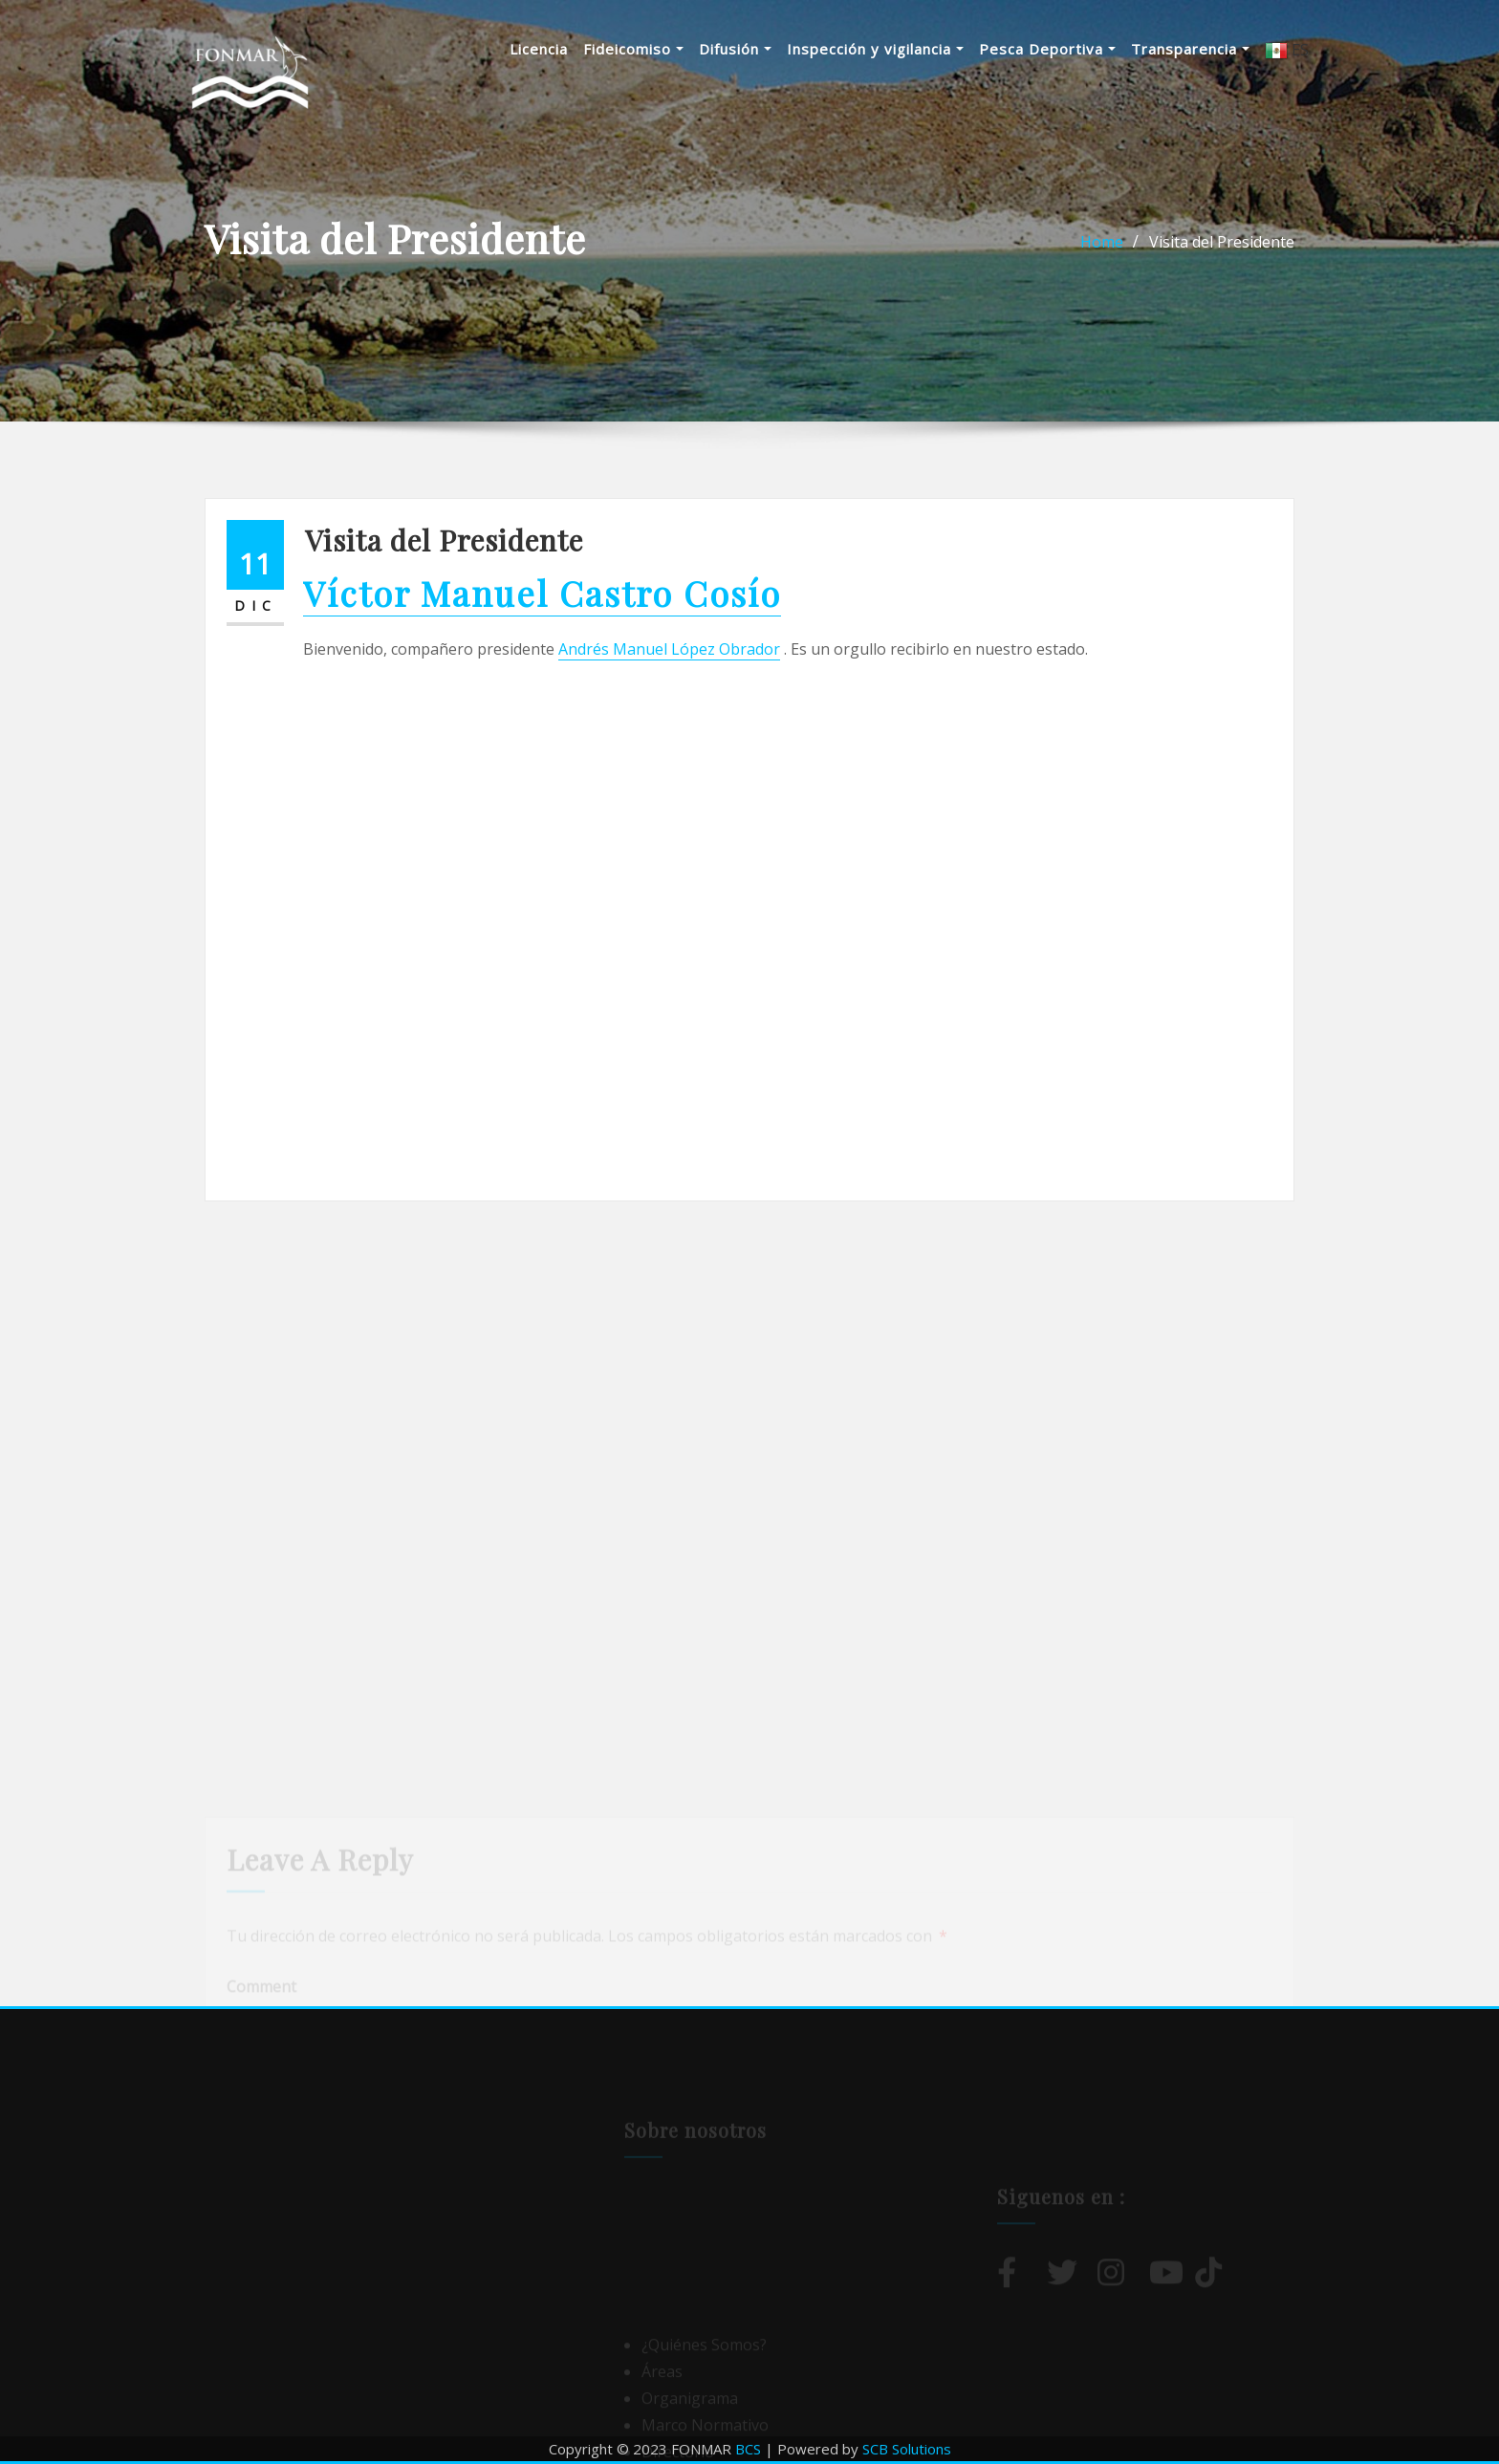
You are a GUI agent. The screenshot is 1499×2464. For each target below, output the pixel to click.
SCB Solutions (906, 2448)
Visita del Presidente (1221, 241)
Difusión (735, 48)
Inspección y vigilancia (875, 48)
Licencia (539, 48)
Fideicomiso (633, 48)
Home (1101, 241)
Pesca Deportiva (1047, 48)
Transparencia (1190, 48)
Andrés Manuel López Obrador (669, 648)
